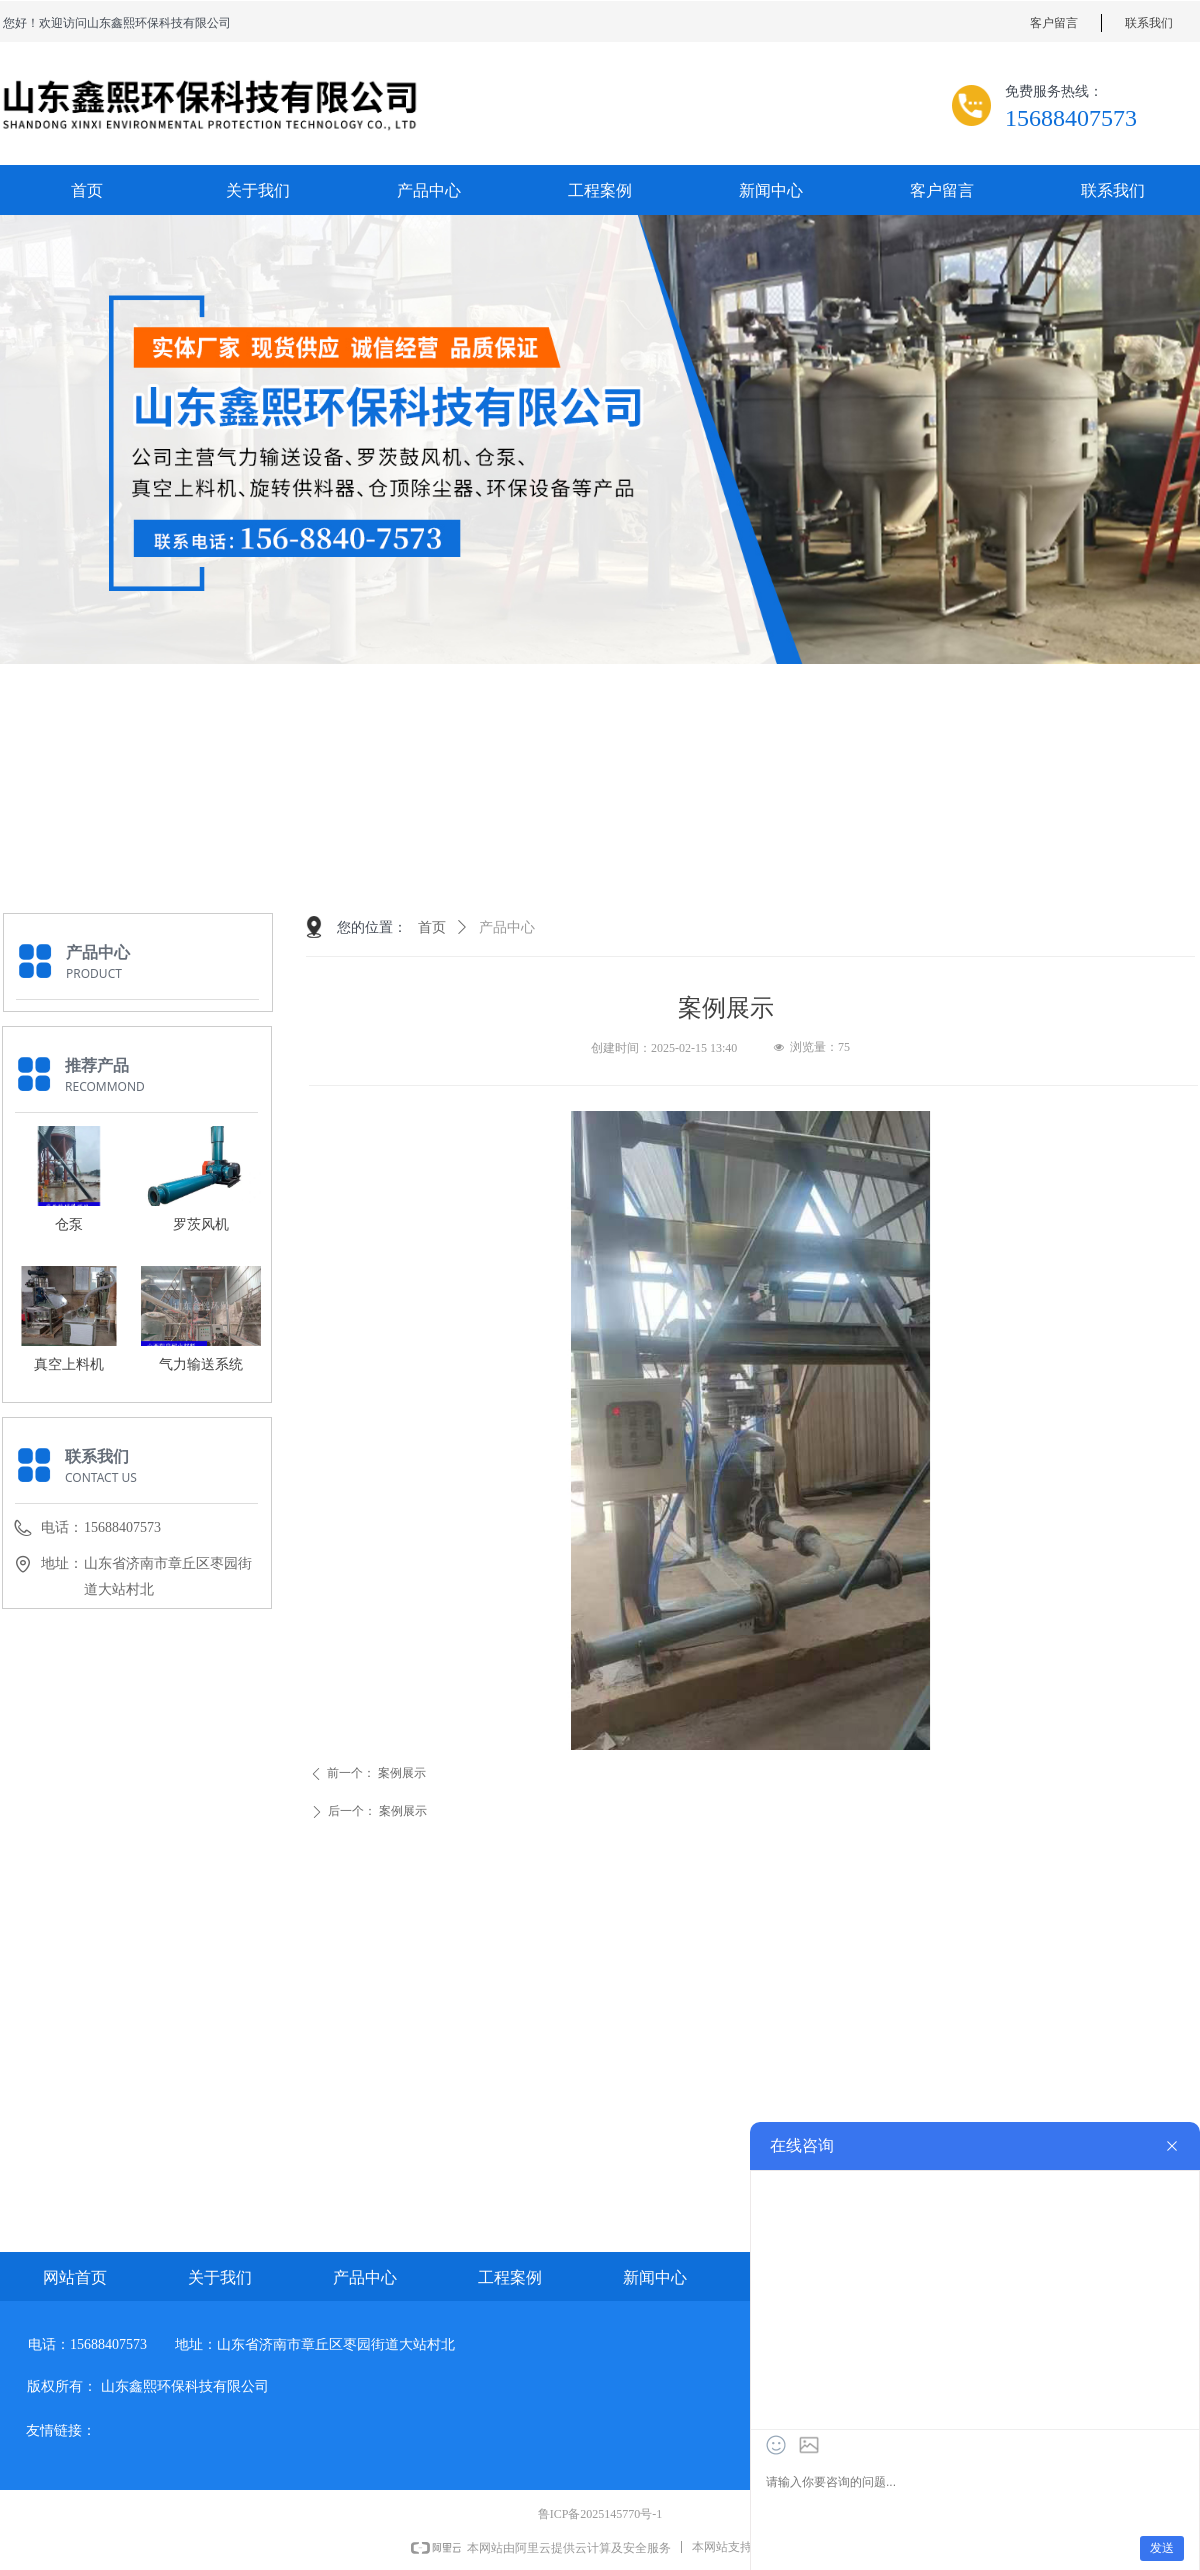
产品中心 (507, 927)
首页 (432, 927)
